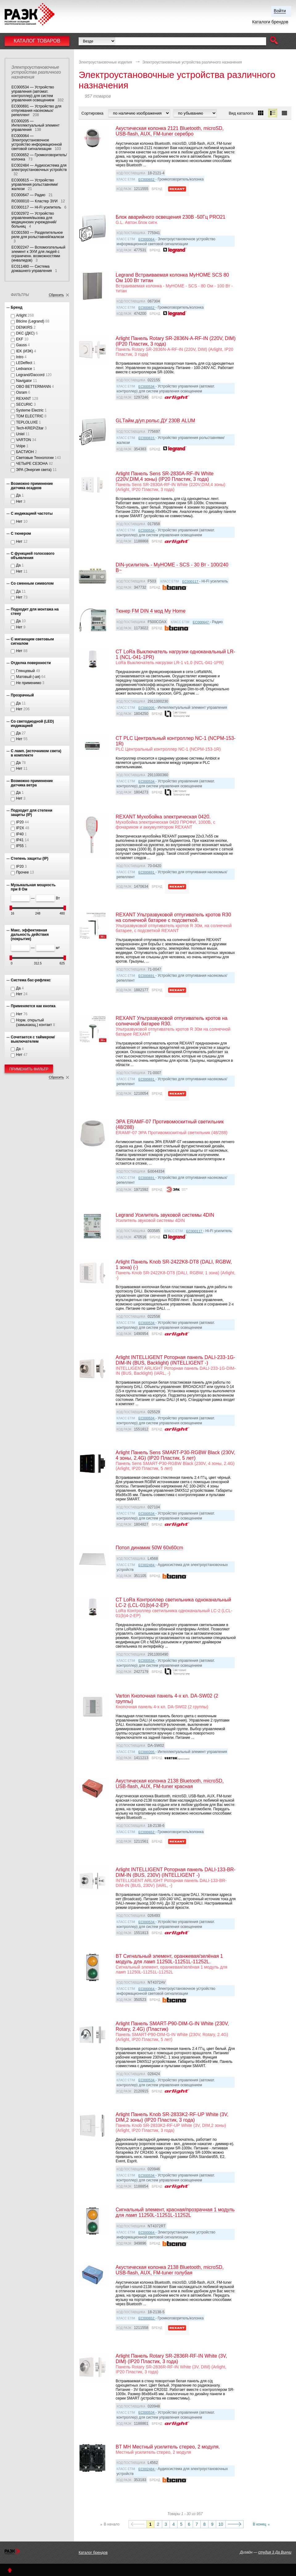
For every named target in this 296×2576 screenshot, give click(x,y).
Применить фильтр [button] (28, 1069)
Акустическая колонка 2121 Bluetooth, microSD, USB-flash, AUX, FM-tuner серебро (170, 131)
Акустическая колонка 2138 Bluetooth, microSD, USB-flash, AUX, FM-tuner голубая (170, 2270)
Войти (280, 10)
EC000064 (146, 239)
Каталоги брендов (270, 21)
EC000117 (190, 581)
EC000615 (146, 438)
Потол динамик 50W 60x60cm (149, 1547)
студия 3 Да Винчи (274, 2552)
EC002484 (146, 1565)
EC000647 (201, 622)
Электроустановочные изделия (105, 62)
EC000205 (146, 708)
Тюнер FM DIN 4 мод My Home (151, 611)
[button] (274, 41)
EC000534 (146, 386)
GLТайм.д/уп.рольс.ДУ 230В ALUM (155, 420)
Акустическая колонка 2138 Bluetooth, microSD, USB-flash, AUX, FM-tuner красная (170, 1783)
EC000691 (146, 872)
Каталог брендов (93, 2552)
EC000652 (146, 179)
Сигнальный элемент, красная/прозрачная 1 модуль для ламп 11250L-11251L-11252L (175, 2212)
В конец (259, 2524)
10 (220, 2524)
